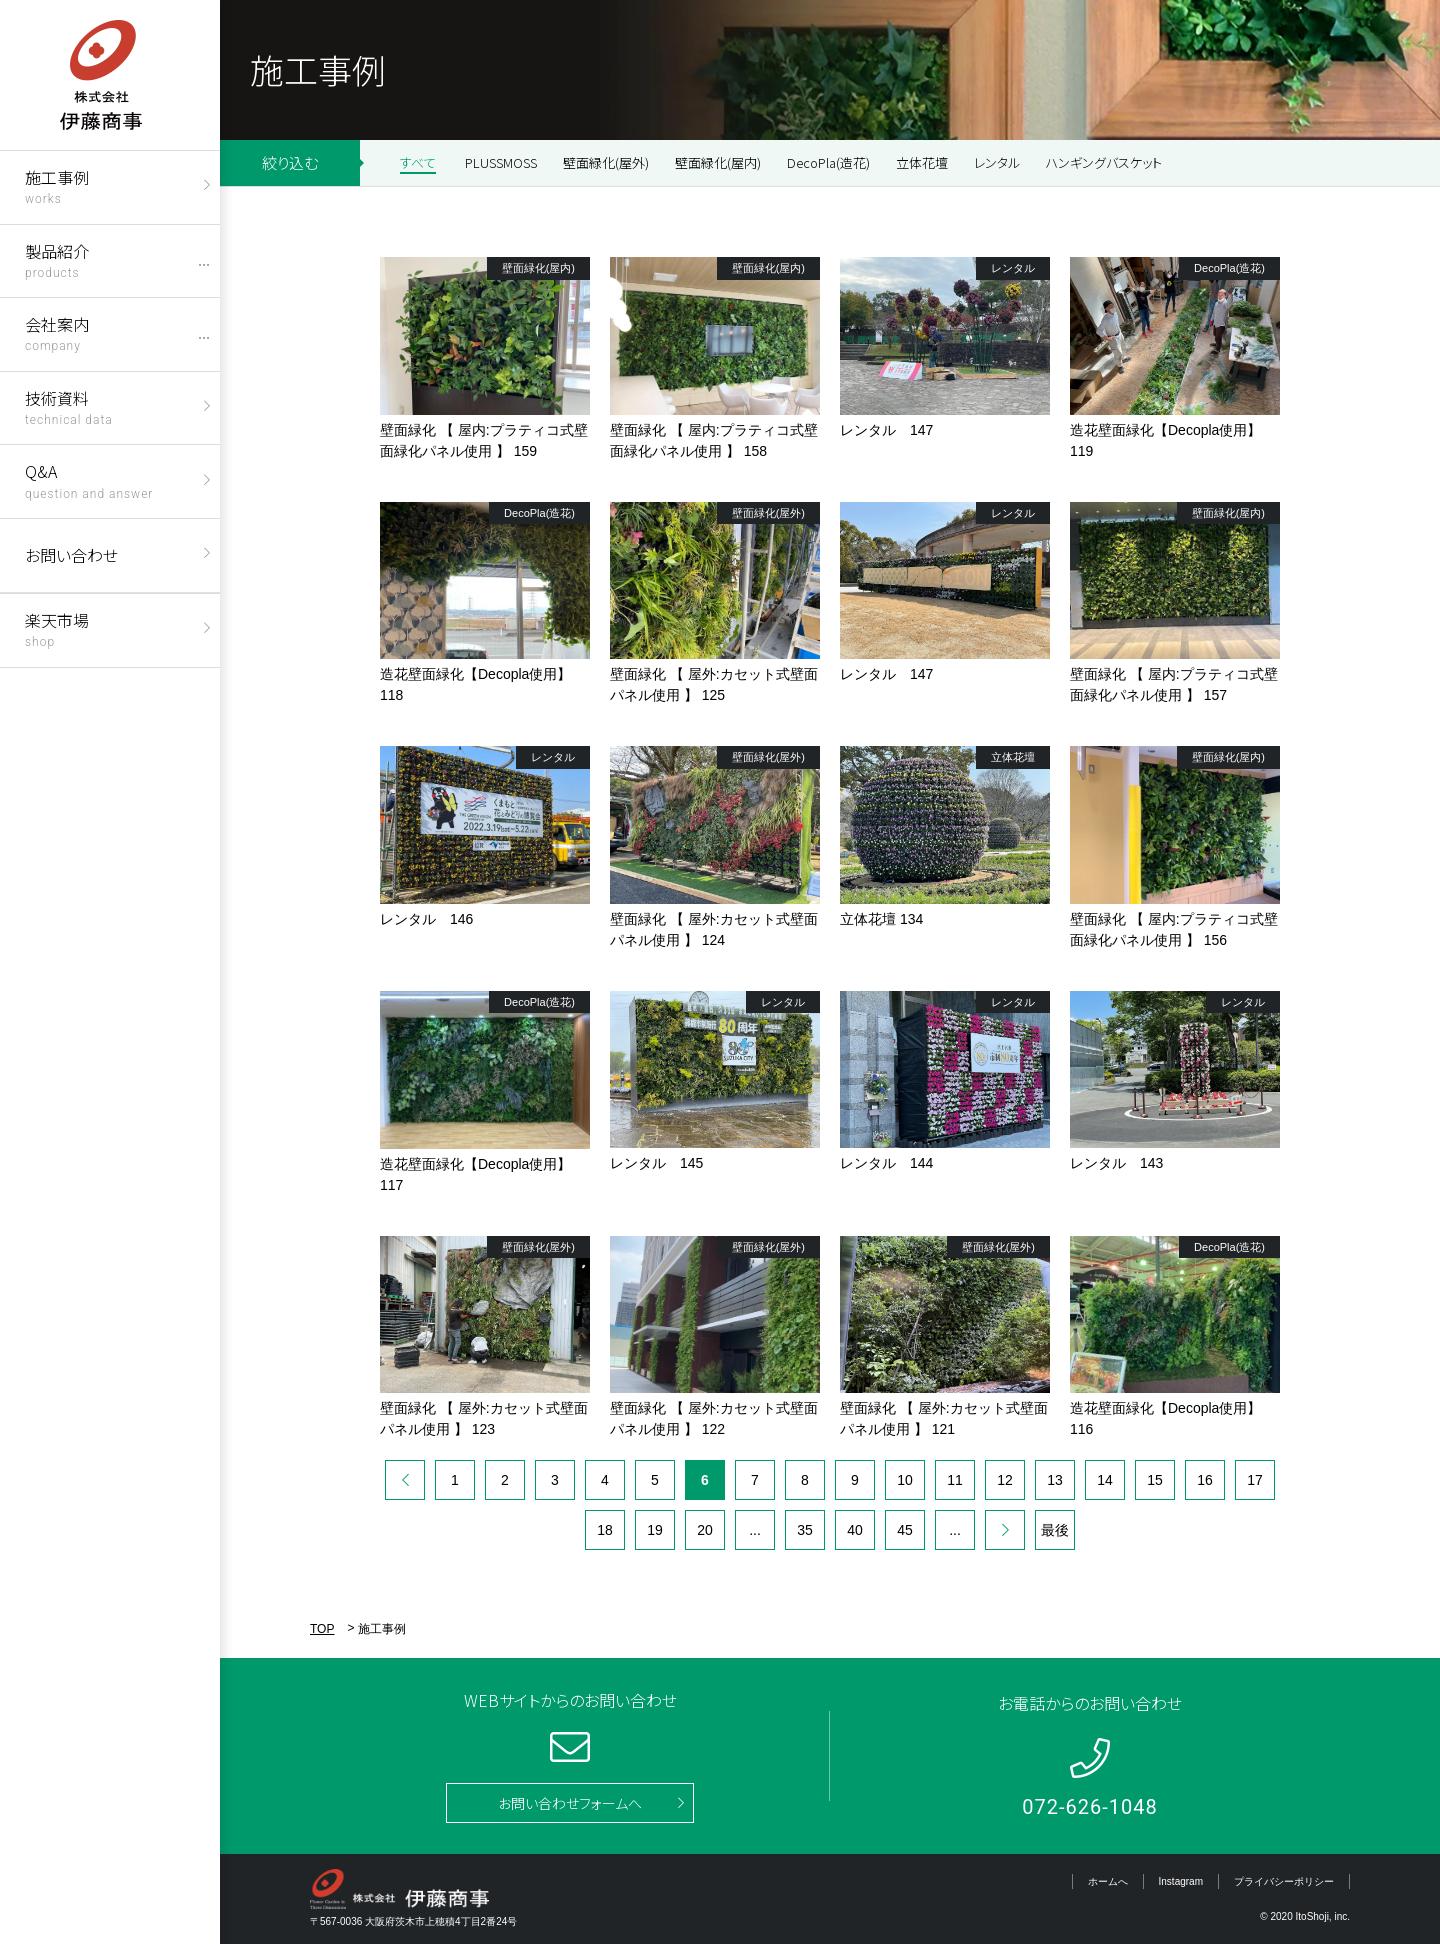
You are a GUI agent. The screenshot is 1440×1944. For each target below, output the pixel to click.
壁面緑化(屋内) (718, 162)
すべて (418, 162)
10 (905, 1480)
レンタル (997, 162)
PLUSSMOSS (501, 162)
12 (1005, 1480)
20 (705, 1530)
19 (655, 1530)
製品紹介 (57, 259)
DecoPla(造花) (828, 162)
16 (1205, 1480)
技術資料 (69, 406)
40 (855, 1530)
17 (1255, 1480)
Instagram (1181, 1881)
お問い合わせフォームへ (570, 1803)
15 (1155, 1480)
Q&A (89, 479)
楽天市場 (57, 628)
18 (605, 1530)
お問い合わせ (71, 555)
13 (1055, 1480)
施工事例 (57, 185)
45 (905, 1530)
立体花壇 (922, 162)
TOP (322, 1629)
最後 (1055, 1530)
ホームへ (1108, 1881)
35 (805, 1530)
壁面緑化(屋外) (606, 162)
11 (955, 1480)
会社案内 (57, 332)
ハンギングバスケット (1104, 162)
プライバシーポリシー (1284, 1881)
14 (1105, 1480)
